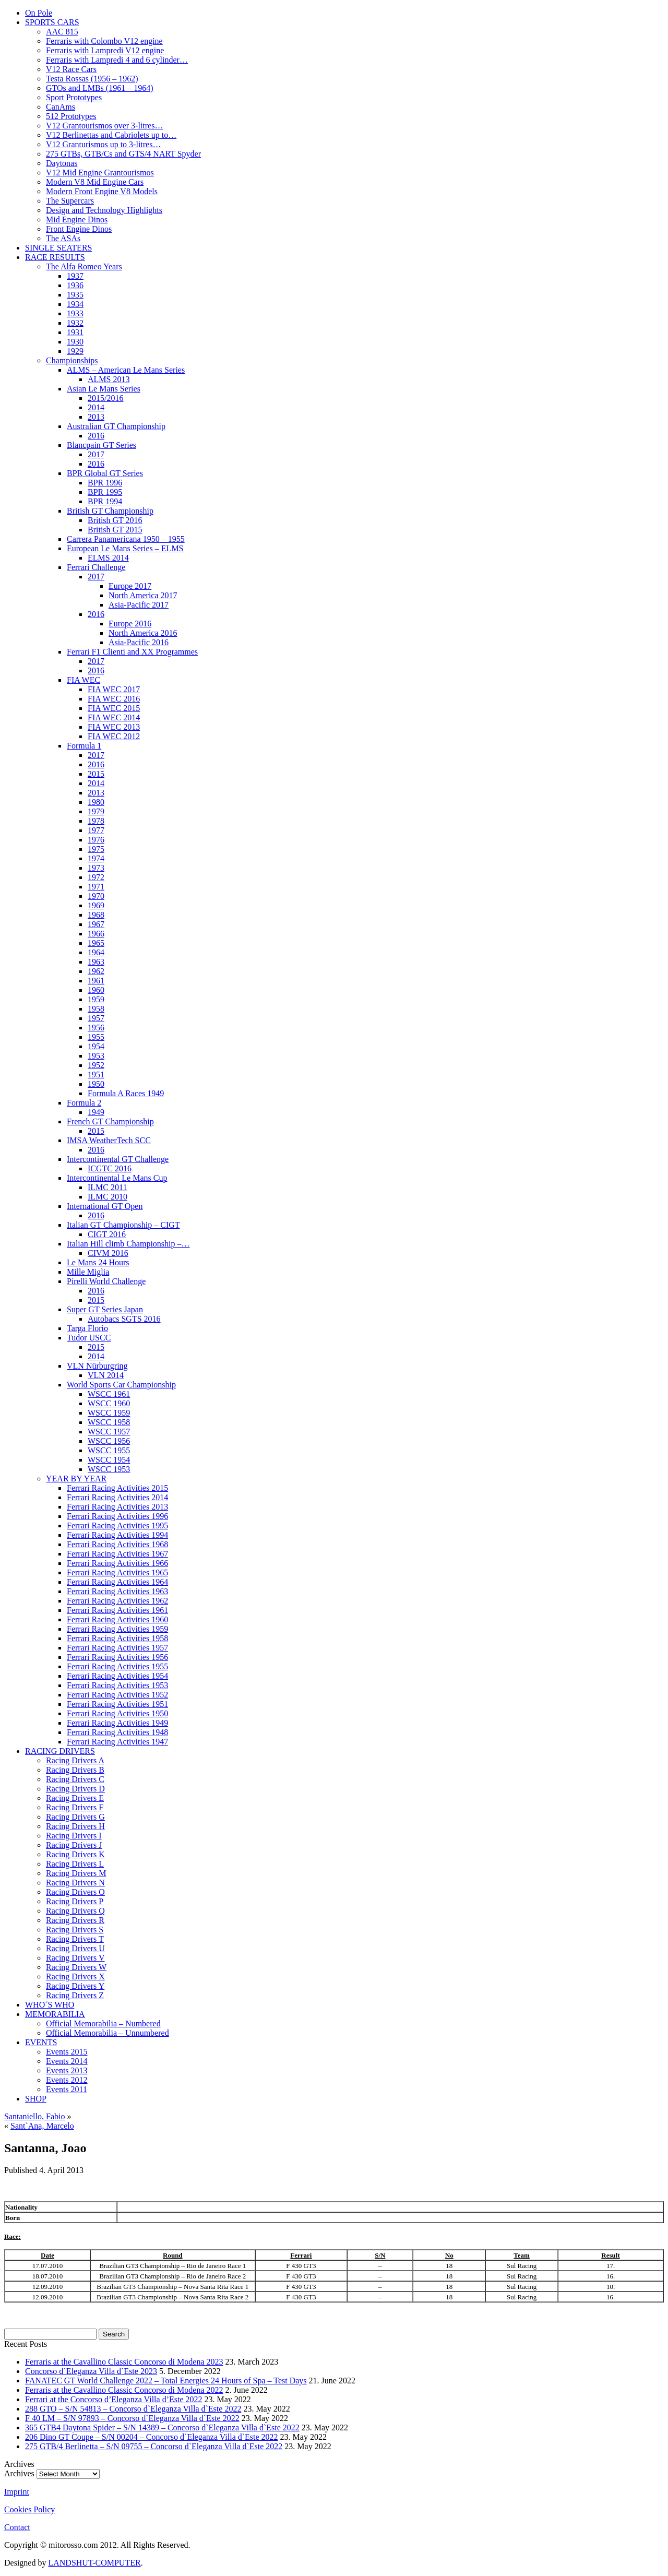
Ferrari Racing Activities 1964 (117, 1581)
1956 (96, 1027)
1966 (96, 933)
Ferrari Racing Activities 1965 (117, 1572)
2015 (96, 773)
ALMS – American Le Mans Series (126, 369)
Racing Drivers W (76, 1967)
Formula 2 (84, 1102)
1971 (96, 886)
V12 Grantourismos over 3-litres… (104, 125)
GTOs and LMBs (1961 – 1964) (99, 88)
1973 (96, 867)
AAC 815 (62, 31)
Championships (72, 360)
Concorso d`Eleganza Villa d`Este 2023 (91, 2371)
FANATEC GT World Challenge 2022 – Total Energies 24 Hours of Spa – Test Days (166, 2380)
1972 (96, 877)
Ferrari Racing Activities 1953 (117, 1685)
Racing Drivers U (75, 1948)
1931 (75, 332)
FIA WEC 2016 (114, 698)
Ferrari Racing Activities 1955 (117, 1666)
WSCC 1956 (109, 1441)
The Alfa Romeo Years (84, 266)
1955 (96, 1036)
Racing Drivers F (74, 1807)
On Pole (38, 12)
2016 (96, 435)
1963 (96, 961)
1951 (96, 1074)
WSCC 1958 (109, 1422)
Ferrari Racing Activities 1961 (117, 1610)
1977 (96, 830)
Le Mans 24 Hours (98, 1262)
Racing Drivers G (75, 1816)
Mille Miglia (88, 1271)
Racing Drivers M (76, 1873)
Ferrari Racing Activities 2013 (117, 1506)
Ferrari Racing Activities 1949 (117, 1722)
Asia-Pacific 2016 (139, 642)
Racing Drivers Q (75, 1910)
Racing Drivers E (75, 1798)
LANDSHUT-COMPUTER (94, 2562)
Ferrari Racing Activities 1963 (117, 1591)
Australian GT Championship (116, 426)
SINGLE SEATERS (58, 247)
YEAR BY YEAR (76, 1478)
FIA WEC (83, 679)
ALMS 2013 (108, 379)
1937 (75, 275)
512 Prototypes (71, 116)
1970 (96, 896)
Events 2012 (67, 2079)
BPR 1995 (105, 492)
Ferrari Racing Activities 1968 (117, 1544)
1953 (96, 1055)
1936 (75, 285)
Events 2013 (67, 2070)
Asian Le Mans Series (103, 388)
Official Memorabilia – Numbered (103, 2023)
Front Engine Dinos (79, 228)
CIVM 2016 (108, 1253)
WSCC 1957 (109, 1431)
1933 (75, 313)
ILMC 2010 (107, 1196)
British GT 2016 (115, 520)
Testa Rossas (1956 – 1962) (92, 78)
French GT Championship (110, 1121)
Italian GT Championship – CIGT (123, 1224)
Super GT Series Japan (105, 1309)
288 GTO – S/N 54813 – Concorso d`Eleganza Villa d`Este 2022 (133, 2408)
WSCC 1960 (109, 1403)
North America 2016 (143, 632)
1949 (96, 1112)
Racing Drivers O (75, 1892)
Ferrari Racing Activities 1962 (117, 1600)
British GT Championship (110, 510)
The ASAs (63, 238)
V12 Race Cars (71, 69)
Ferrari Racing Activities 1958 (117, 1638)
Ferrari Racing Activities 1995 (117, 1525)
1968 (96, 914)
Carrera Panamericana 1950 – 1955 (126, 539)
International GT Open (104, 1206)
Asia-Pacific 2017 (139, 604)
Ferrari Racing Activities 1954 (117, 1675)
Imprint (16, 2491)
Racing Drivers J (74, 1845)
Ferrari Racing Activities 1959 (117, 1628)
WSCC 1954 (109, 1459)
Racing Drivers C (75, 1779)
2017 (96, 454)
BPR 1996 (105, 482)
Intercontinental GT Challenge (118, 1159)
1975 (96, 849)
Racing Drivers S (74, 1929)
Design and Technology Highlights (104, 210)
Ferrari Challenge (96, 567)
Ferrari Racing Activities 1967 (117, 1553)
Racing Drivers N (75, 1882)
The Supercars (70, 200)
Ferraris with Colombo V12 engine (104, 41)
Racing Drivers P (74, 1901)
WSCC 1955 (109, 1450)
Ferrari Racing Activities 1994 (117, 1534)
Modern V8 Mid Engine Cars (95, 181)
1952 (96, 1065)
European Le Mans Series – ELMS (125, 548)
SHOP (35, 2098)
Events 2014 (67, 2061)
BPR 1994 (105, 501)
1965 (96, 943)
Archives (19, 2473)
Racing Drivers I (74, 1835)
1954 (96, 1046)
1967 (96, 924)
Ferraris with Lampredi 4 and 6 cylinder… (117, 59)
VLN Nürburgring (97, 1365)
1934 (75, 304)
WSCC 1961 (109, 1394)
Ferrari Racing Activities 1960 (117, 1619)
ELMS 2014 (108, 557)
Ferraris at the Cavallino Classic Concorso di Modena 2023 (124, 2361)
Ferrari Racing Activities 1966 (117, 1563)
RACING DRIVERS (60, 1751)
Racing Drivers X (75, 1976)
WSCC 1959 (109, 1412)
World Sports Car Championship (121, 1384)
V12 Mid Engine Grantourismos (100, 172)
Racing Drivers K (75, 1854)
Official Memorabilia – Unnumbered (107, 2032)
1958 (96, 1008)
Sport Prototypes (74, 97)
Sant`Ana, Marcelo (42, 2125)
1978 (96, 820)
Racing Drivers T (75, 1938)
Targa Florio (87, 1328)
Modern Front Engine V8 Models (102, 191)
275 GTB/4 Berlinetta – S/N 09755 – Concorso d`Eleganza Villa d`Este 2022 (153, 2446)
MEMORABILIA (55, 2014)
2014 (96, 407)
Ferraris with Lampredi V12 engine (105, 50)
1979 (96, 811)
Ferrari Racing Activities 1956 (117, 1657)
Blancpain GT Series (101, 445)
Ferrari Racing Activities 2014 (117, 1497)
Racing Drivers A (75, 1760)
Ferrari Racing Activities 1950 (117, 1713)
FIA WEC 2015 (114, 708)
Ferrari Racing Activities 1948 (117, 1732)
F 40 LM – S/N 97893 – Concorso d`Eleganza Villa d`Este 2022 (132, 2418)
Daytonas (61, 163)
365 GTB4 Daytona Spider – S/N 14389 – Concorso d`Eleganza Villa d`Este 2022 (162, 2427)
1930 (75, 341)
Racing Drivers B (75, 1769)
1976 (96, 839)
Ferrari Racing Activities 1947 (117, 1741)
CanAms (60, 106)
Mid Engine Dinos (77, 219)
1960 (96, 990)
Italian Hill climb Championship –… (128, 1243)
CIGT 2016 (107, 1234)
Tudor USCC (89, 1337)
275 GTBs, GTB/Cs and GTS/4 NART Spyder (123, 153)
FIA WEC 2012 (114, 736)
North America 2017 (143, 595)
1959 (96, 999)
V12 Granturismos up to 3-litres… (103, 144)
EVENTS (41, 2042)
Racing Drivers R (75, 1920)
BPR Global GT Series (105, 473)
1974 (96, 858)
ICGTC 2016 (110, 1168)
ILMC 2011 (107, 1187)
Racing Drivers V (75, 1957)
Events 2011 (66, 2089)
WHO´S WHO (49, 2004)
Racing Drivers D (75, 1788)
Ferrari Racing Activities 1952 (117, 1694)
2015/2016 (105, 398)
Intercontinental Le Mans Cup (117, 1177)
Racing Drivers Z (75, 1995)
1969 (96, 905)
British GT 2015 (115, 529)
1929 (75, 351)
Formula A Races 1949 (126, 1093)
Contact (17, 2527)
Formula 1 (84, 745)
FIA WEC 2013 (114, 726)
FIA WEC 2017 (114, 689)
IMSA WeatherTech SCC (109, 1140)
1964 (96, 952)
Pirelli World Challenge (106, 1281)
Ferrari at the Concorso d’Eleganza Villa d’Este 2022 (113, 2399)
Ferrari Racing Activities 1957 (117, 1647)
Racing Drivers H (75, 1826)
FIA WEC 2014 (114, 717)
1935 (75, 294)
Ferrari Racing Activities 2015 (117, 1487)
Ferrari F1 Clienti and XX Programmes (132, 651)
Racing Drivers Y (75, 1985)
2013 (96, 416)
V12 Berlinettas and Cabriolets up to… (111, 134)
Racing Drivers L (75, 1863)
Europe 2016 (130, 623)
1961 (96, 980)
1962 (96, 971)
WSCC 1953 (109, 1469)
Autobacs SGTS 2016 (124, 1318)
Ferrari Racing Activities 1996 (117, 1516)
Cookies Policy (29, 2509)
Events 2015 (67, 2051)
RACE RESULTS (55, 257)
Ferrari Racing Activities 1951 (117, 1704)
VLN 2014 (106, 1375)
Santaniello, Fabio (34, 2116)
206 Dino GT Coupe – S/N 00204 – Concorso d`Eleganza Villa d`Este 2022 (151, 2436)
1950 (96, 1083)
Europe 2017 (130, 585)
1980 (96, 802)
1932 (75, 322)
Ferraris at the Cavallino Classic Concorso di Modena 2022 (124, 2389)
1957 (96, 1018)
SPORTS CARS (52, 22)
